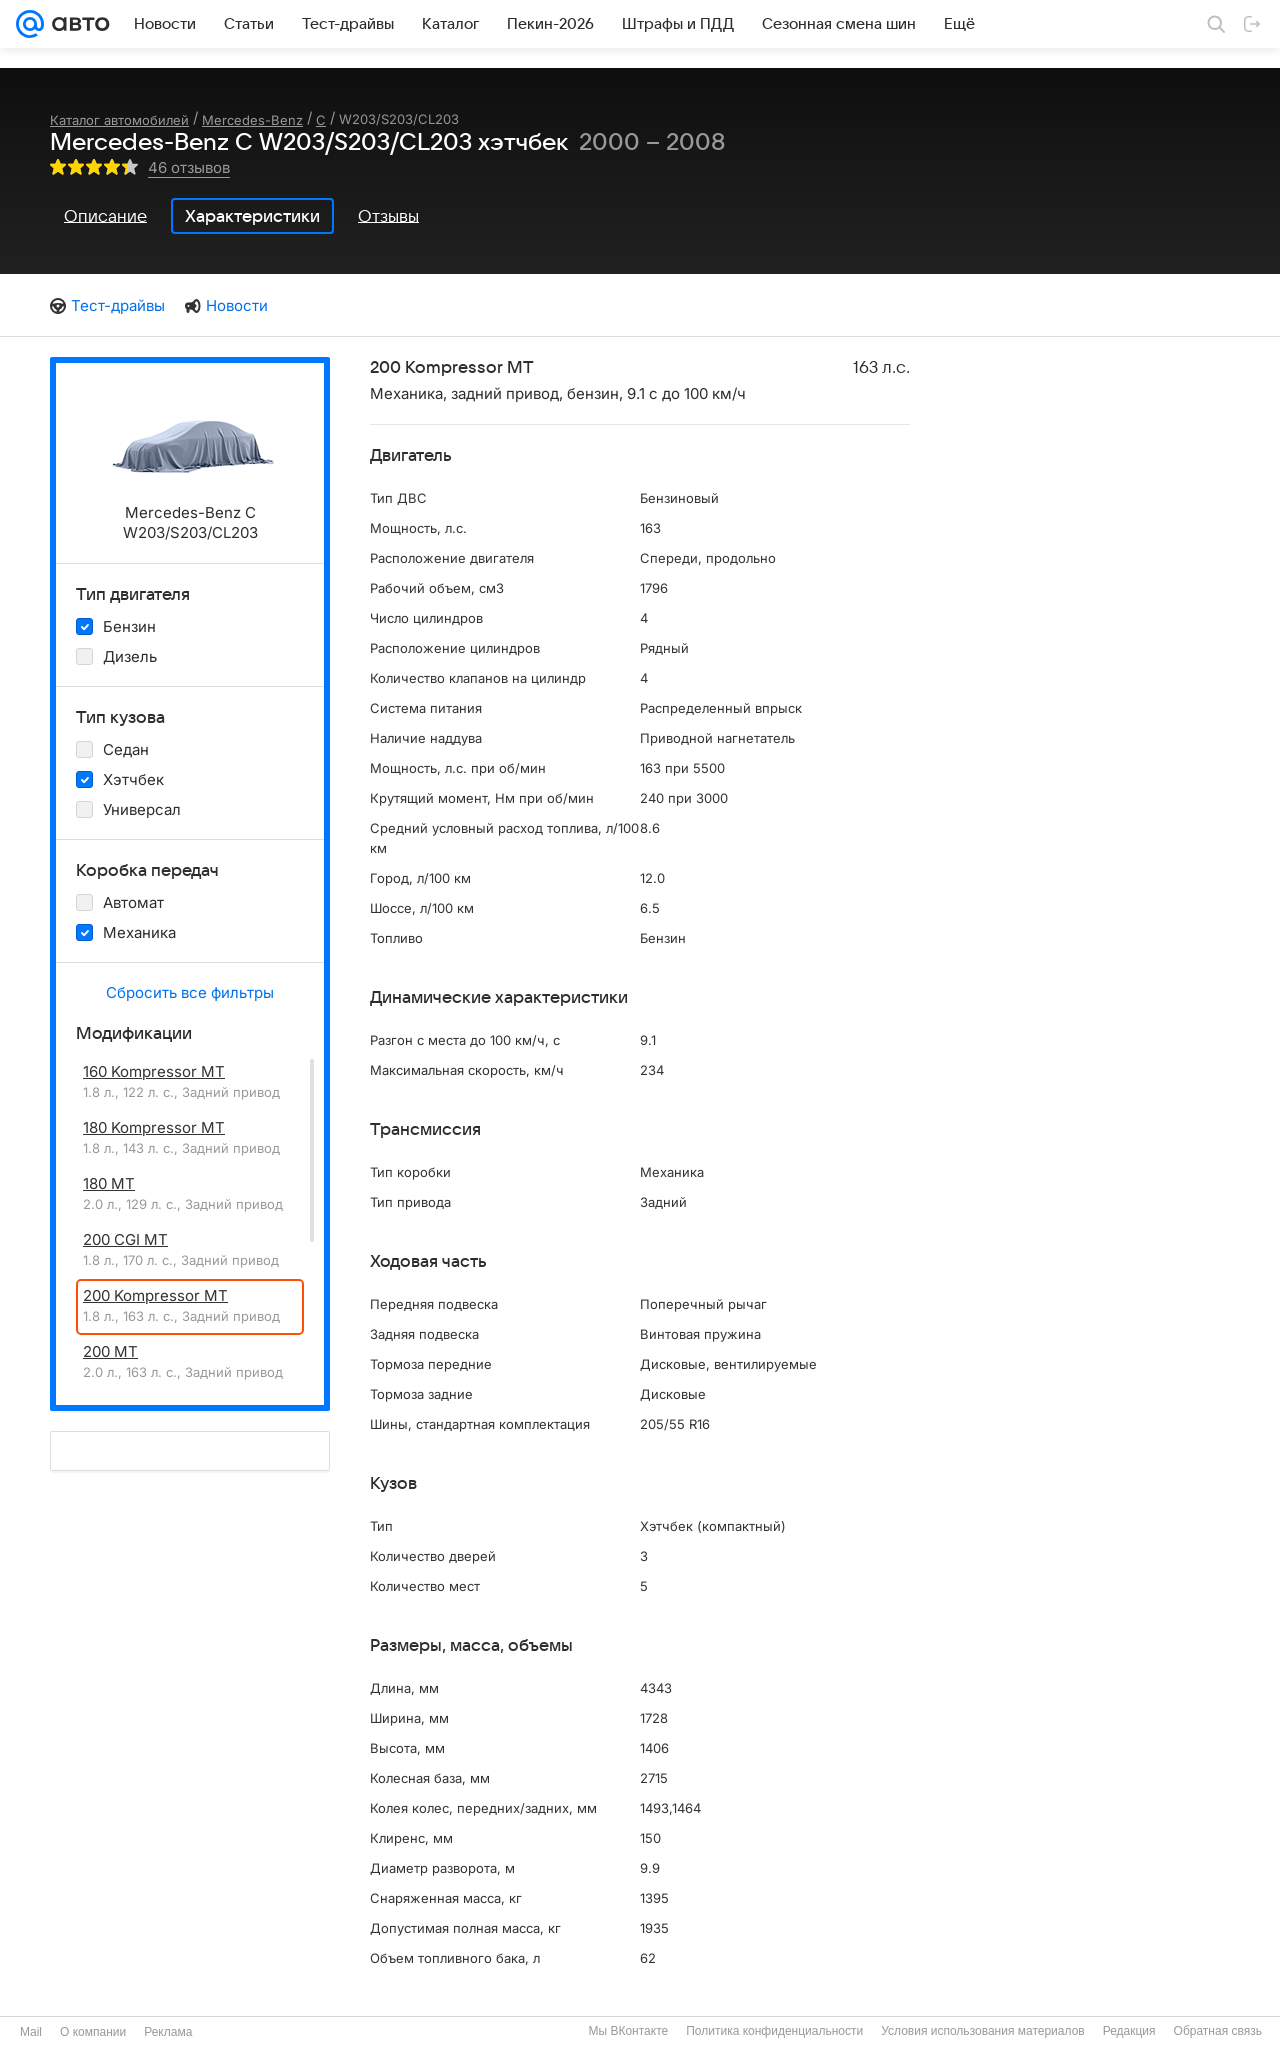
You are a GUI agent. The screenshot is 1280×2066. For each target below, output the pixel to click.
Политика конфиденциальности (774, 2031)
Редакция (1129, 2031)
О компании (93, 2032)
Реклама (168, 2032)
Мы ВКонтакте (628, 2031)
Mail (31, 2032)
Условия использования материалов (982, 2031)
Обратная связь (1218, 2031)
